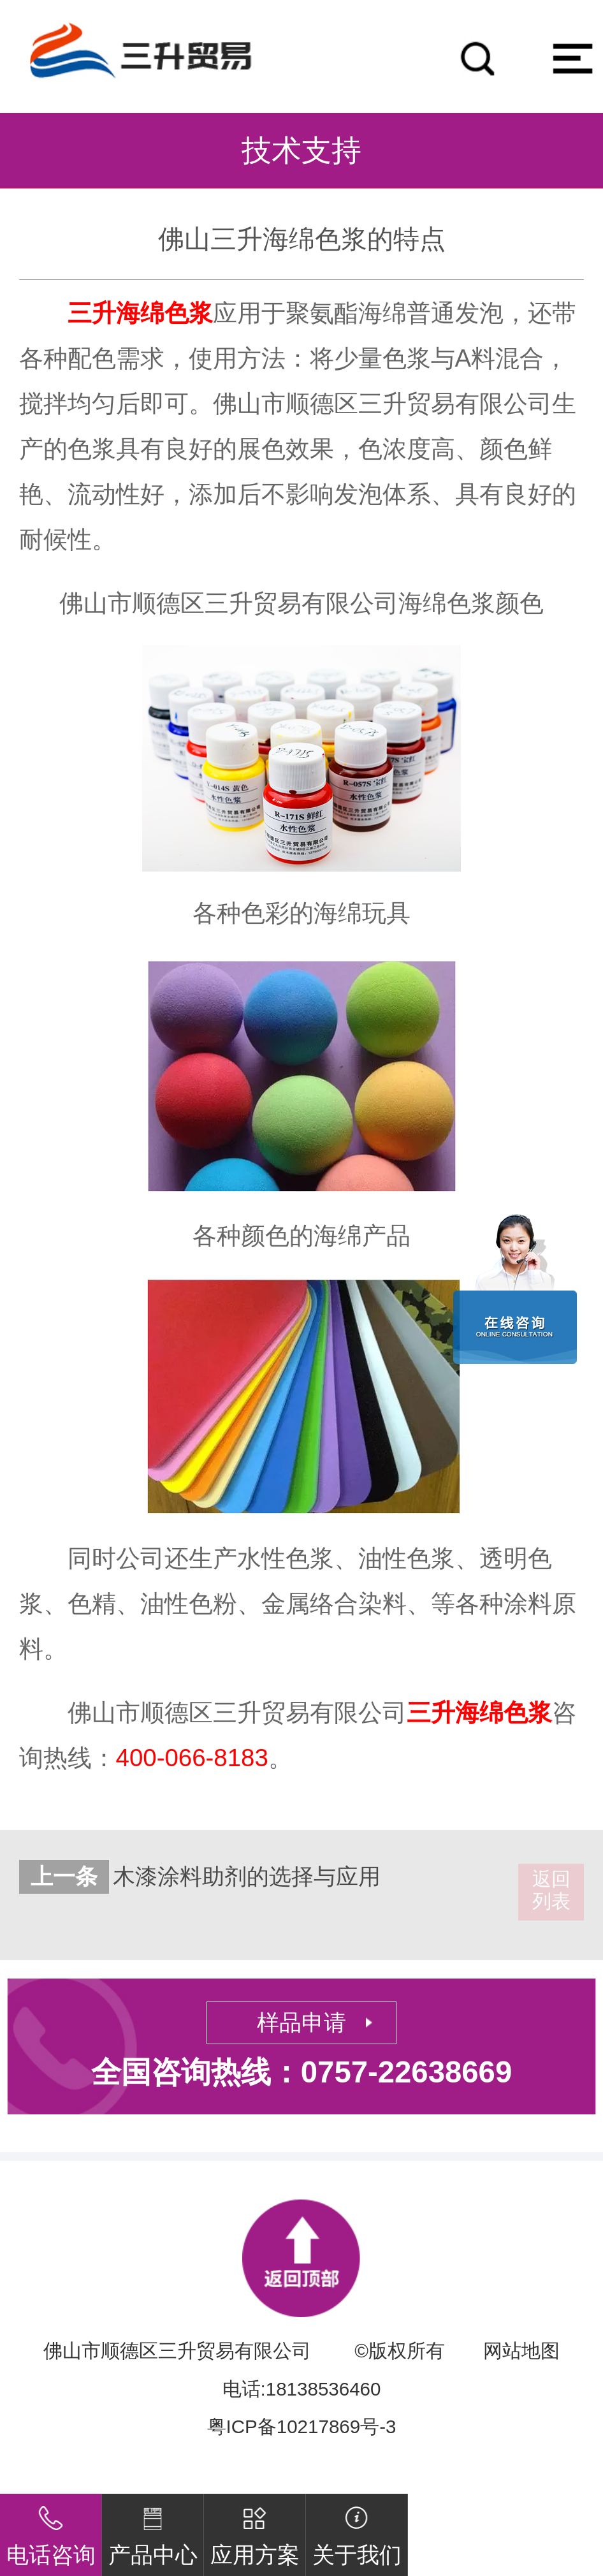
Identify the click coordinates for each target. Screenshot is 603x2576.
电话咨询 (51, 2531)
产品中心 (153, 2531)
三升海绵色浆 (140, 312)
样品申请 (301, 2022)
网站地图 (521, 2350)
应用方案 (255, 2531)
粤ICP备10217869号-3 (301, 2426)
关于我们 (357, 2531)
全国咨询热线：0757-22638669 (301, 2072)
